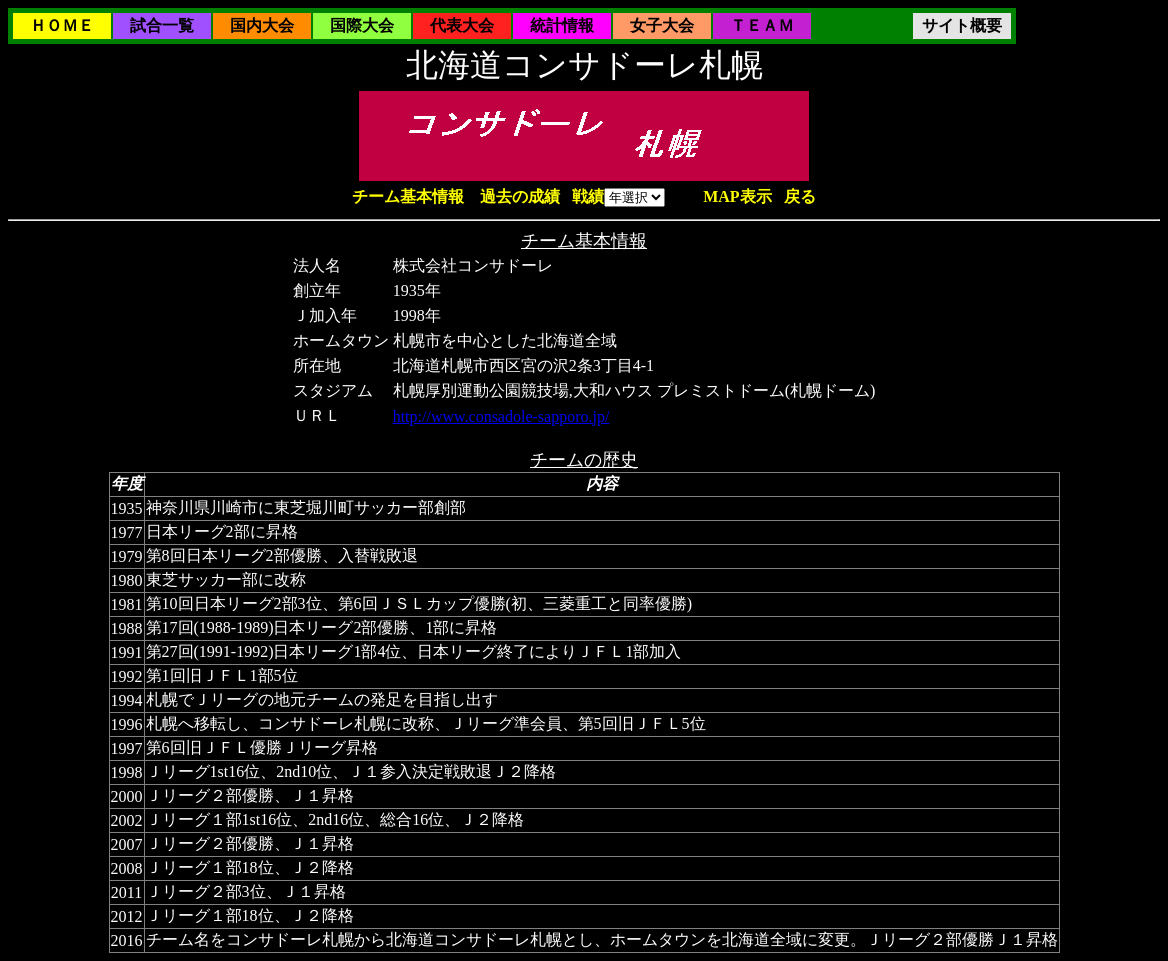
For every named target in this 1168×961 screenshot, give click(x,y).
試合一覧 (162, 25)
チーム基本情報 (408, 196)
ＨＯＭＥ (62, 25)
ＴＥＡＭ (762, 25)
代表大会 (462, 25)
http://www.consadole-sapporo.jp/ (501, 416)
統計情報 (562, 25)
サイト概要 (962, 25)
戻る (800, 196)
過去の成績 (520, 196)
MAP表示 (737, 196)
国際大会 (362, 25)
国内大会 (262, 25)
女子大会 (662, 25)
